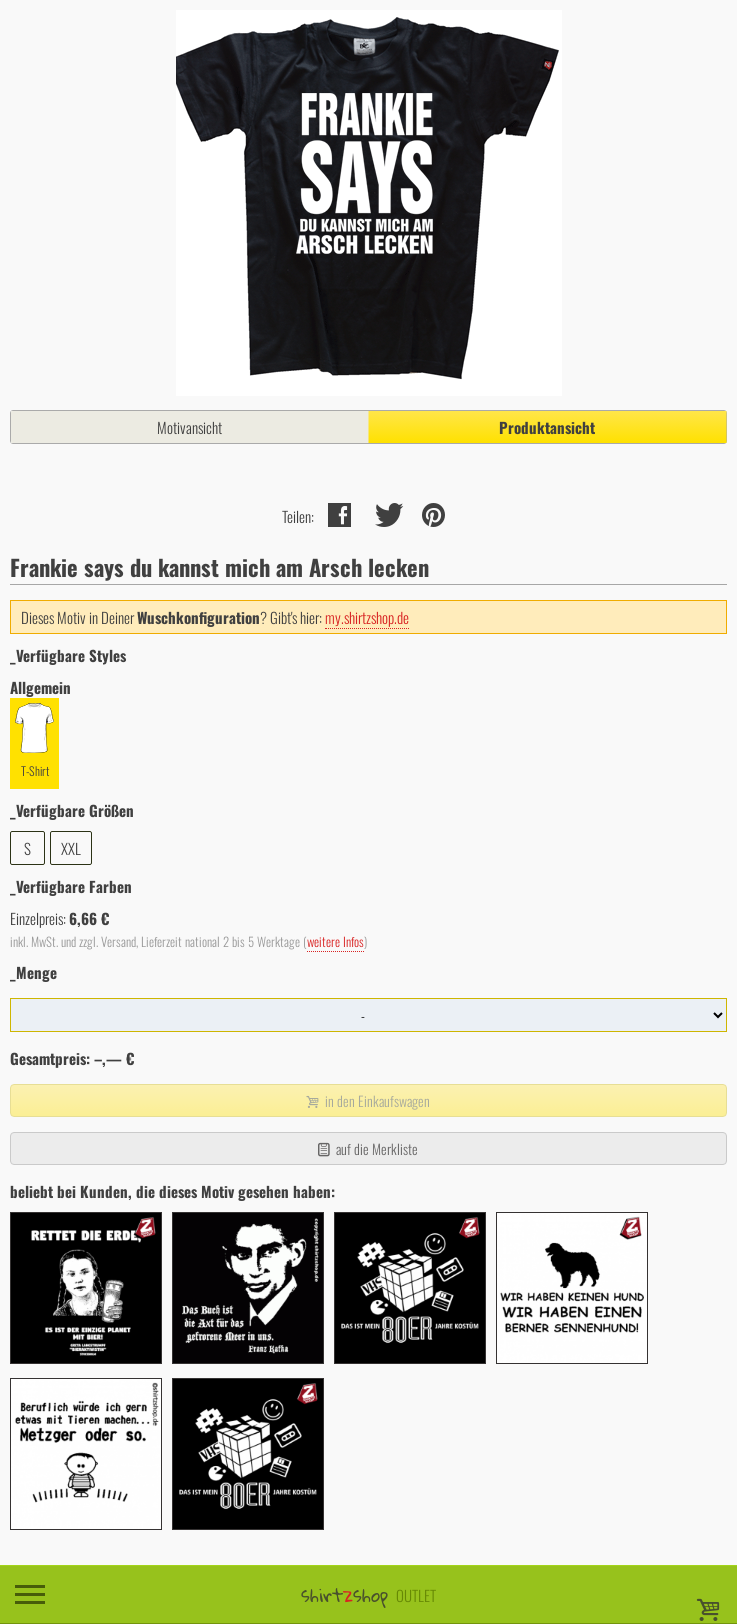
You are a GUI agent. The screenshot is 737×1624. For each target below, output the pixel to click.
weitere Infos (335, 941)
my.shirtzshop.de (367, 617)
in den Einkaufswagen (366, 1100)
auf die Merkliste (366, 1148)
